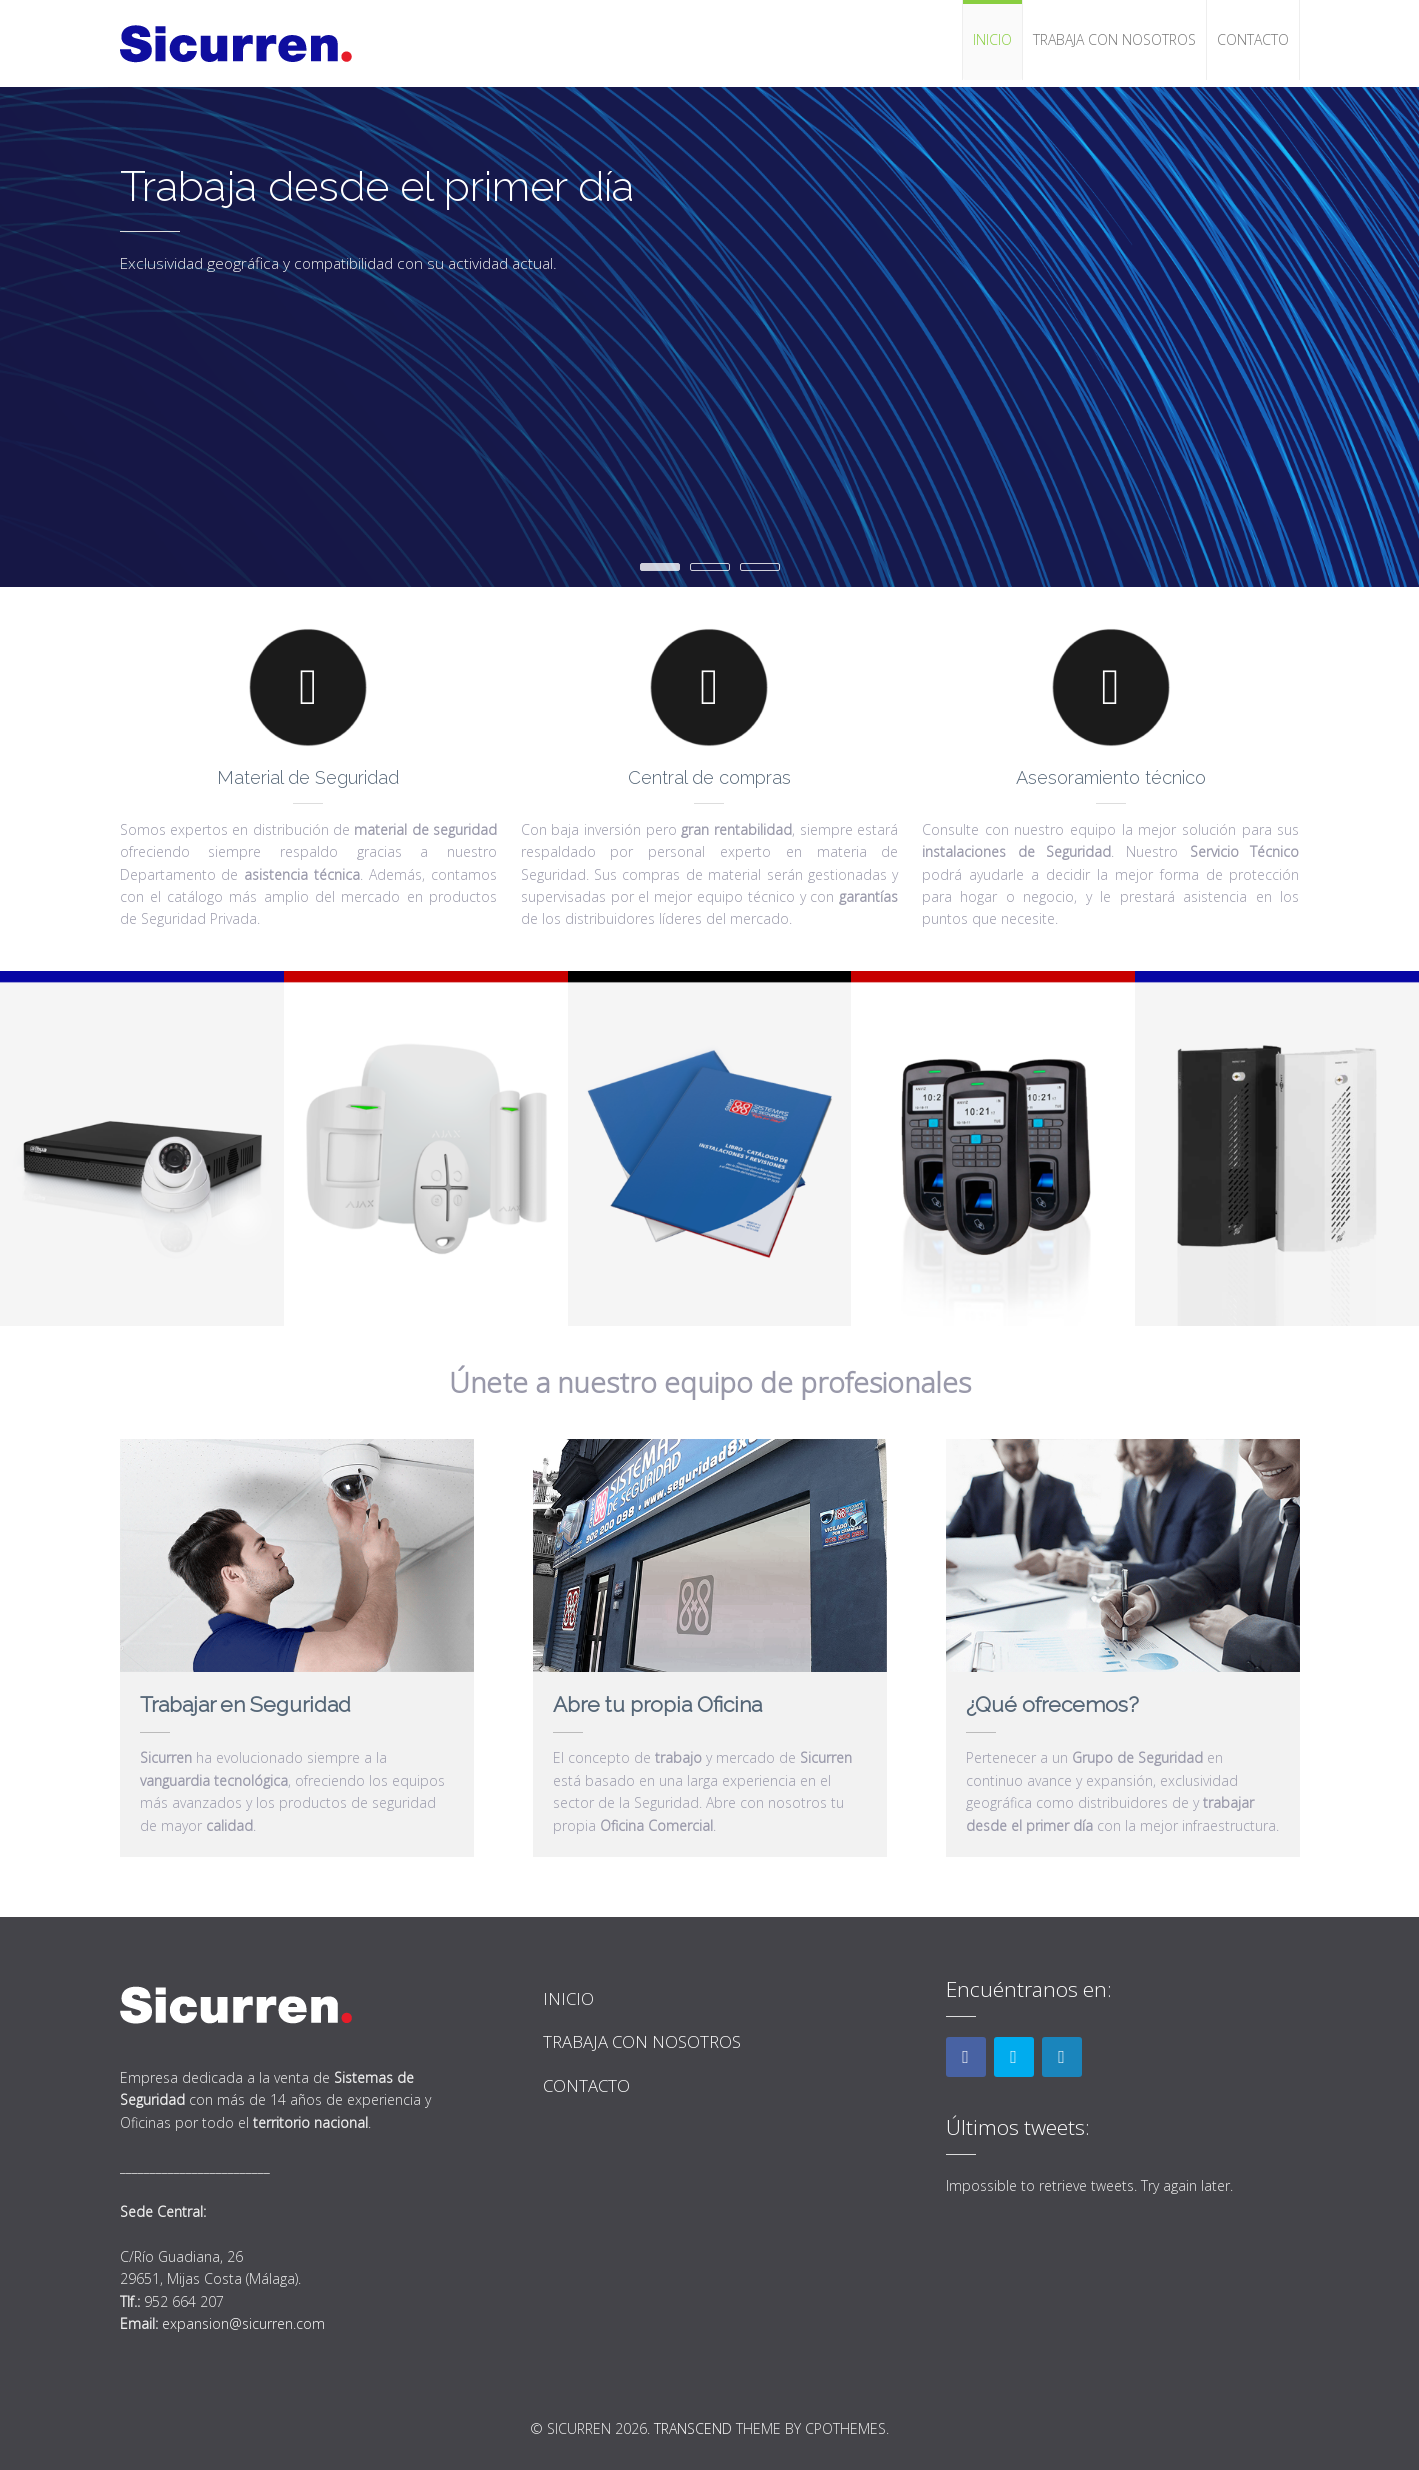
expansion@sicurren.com (243, 2323)
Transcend (693, 2428)
